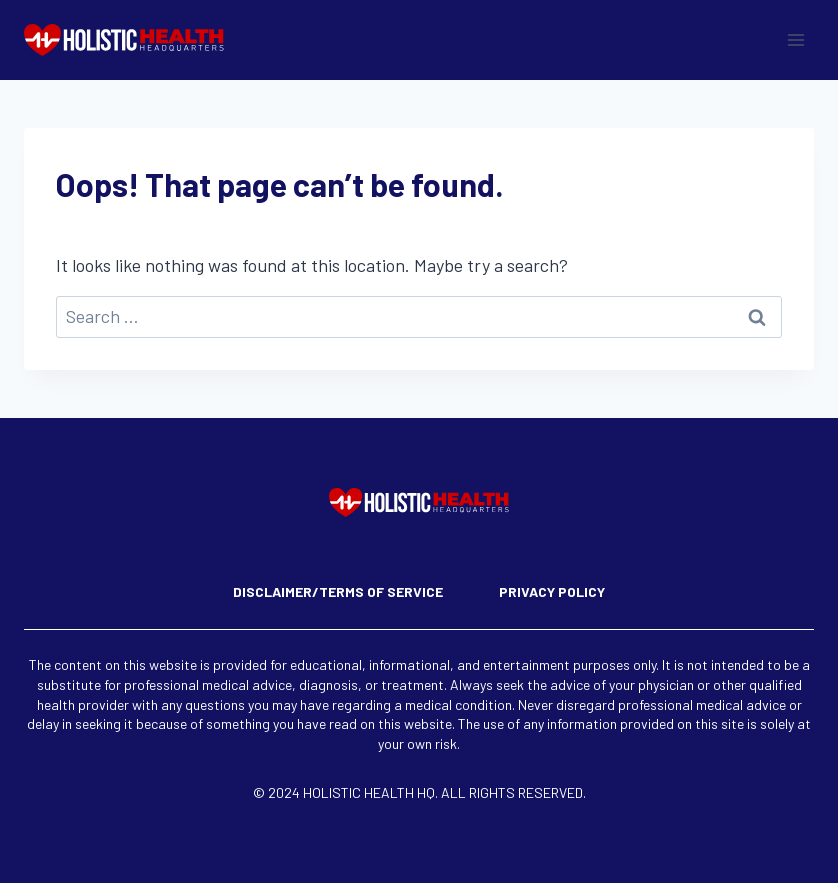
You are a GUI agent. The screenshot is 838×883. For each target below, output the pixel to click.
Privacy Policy (552, 591)
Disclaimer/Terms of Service (338, 591)
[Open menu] (795, 39)
